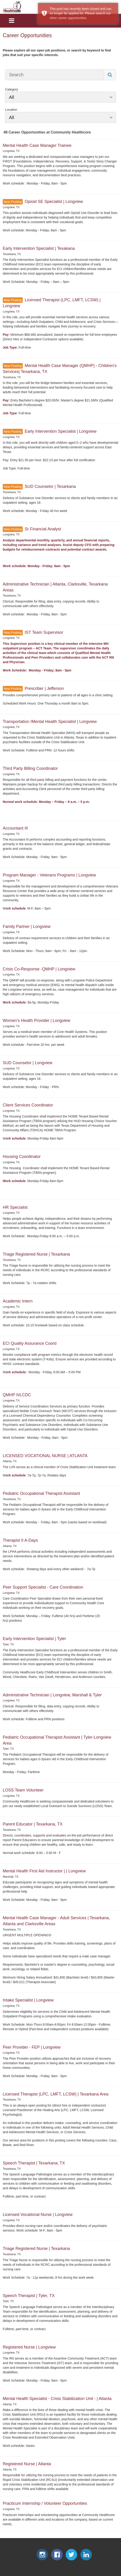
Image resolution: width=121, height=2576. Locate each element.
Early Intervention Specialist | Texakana (39, 248)
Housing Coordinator (22, 1156)
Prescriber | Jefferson (44, 688)
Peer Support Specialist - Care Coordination (43, 1587)
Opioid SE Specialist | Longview (54, 201)
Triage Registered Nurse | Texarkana (36, 1254)
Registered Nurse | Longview (29, 2347)
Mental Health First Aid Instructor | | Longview (44, 1871)
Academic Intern (18, 1301)
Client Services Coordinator (28, 1105)
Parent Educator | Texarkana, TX (32, 1824)
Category (11, 89)
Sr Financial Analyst (43, 529)
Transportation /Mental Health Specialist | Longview (50, 721)
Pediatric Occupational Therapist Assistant (41, 1493)
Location (11, 109)
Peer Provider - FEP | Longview (31, 2047)
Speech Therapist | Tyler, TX (29, 2295)
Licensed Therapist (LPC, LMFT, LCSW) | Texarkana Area (55, 2094)
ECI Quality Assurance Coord (29, 1343)
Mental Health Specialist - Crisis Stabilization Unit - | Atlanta (57, 2398)
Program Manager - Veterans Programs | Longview (49, 875)
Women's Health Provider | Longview (36, 1020)
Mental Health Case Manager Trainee (37, 145)
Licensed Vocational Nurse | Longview (38, 2214)
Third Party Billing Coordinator (30, 768)
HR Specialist (15, 1207)
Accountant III (15, 828)
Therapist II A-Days (20, 1540)
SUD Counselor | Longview (27, 1063)
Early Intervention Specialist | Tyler (34, 1638)
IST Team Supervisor (44, 632)
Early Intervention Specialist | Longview (60, 431)
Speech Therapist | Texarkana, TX (34, 2163)
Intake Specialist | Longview (28, 2000)
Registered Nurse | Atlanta (27, 2464)
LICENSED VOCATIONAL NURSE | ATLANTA (45, 1455)
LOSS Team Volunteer (23, 1790)
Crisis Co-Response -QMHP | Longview (39, 969)
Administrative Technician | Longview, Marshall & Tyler (52, 1695)
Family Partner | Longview (27, 926)
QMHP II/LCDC (17, 1395)
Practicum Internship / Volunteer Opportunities (45, 2503)
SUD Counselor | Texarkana (50, 486)
